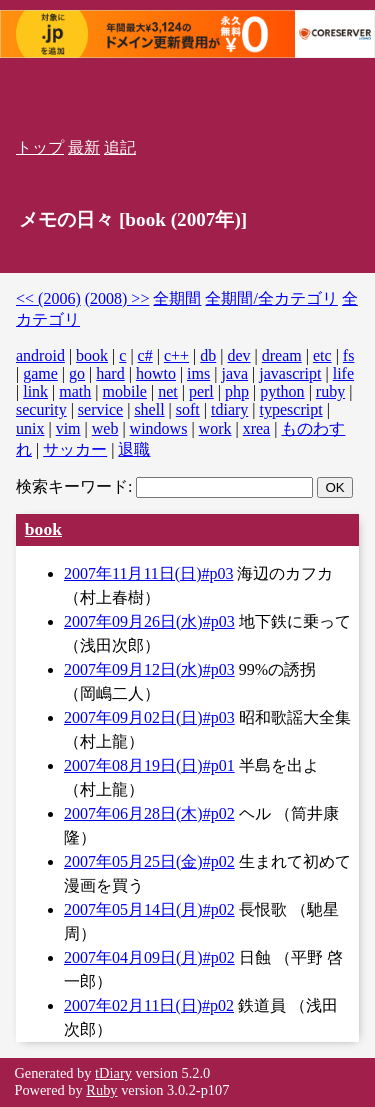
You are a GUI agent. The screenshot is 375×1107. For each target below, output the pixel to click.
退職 (134, 449)
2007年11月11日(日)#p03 (148, 573)
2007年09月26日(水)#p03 (149, 621)
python (282, 391)
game (40, 373)
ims (198, 373)
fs (349, 355)
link (35, 391)
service (100, 409)
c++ (176, 355)
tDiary (113, 1073)
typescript (291, 409)
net (168, 391)
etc (322, 355)
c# (145, 355)
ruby (330, 391)
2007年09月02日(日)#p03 (149, 717)
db (208, 355)
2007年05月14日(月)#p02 (149, 909)
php (237, 391)
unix (30, 428)
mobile (125, 391)
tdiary (229, 409)
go (77, 373)
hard (110, 373)
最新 (84, 147)
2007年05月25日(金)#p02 (149, 861)
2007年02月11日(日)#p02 (149, 1005)
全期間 (177, 298)
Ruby (101, 1090)
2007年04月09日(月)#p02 (149, 957)
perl (201, 391)
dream (282, 355)
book (92, 355)
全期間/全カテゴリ (271, 298)
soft (188, 409)
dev (238, 355)
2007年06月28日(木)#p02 (149, 813)
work (215, 428)
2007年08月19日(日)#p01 (149, 765)
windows (159, 428)
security (41, 409)
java (234, 373)
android (40, 355)
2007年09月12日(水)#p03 (149, 669)
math (75, 391)
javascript (290, 373)
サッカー (75, 449)
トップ (40, 147)
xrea (257, 428)
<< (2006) (48, 298)
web (105, 428)
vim (68, 428)
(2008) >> (117, 298)
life (343, 373)
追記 (120, 147)
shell (149, 409)
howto (156, 373)
